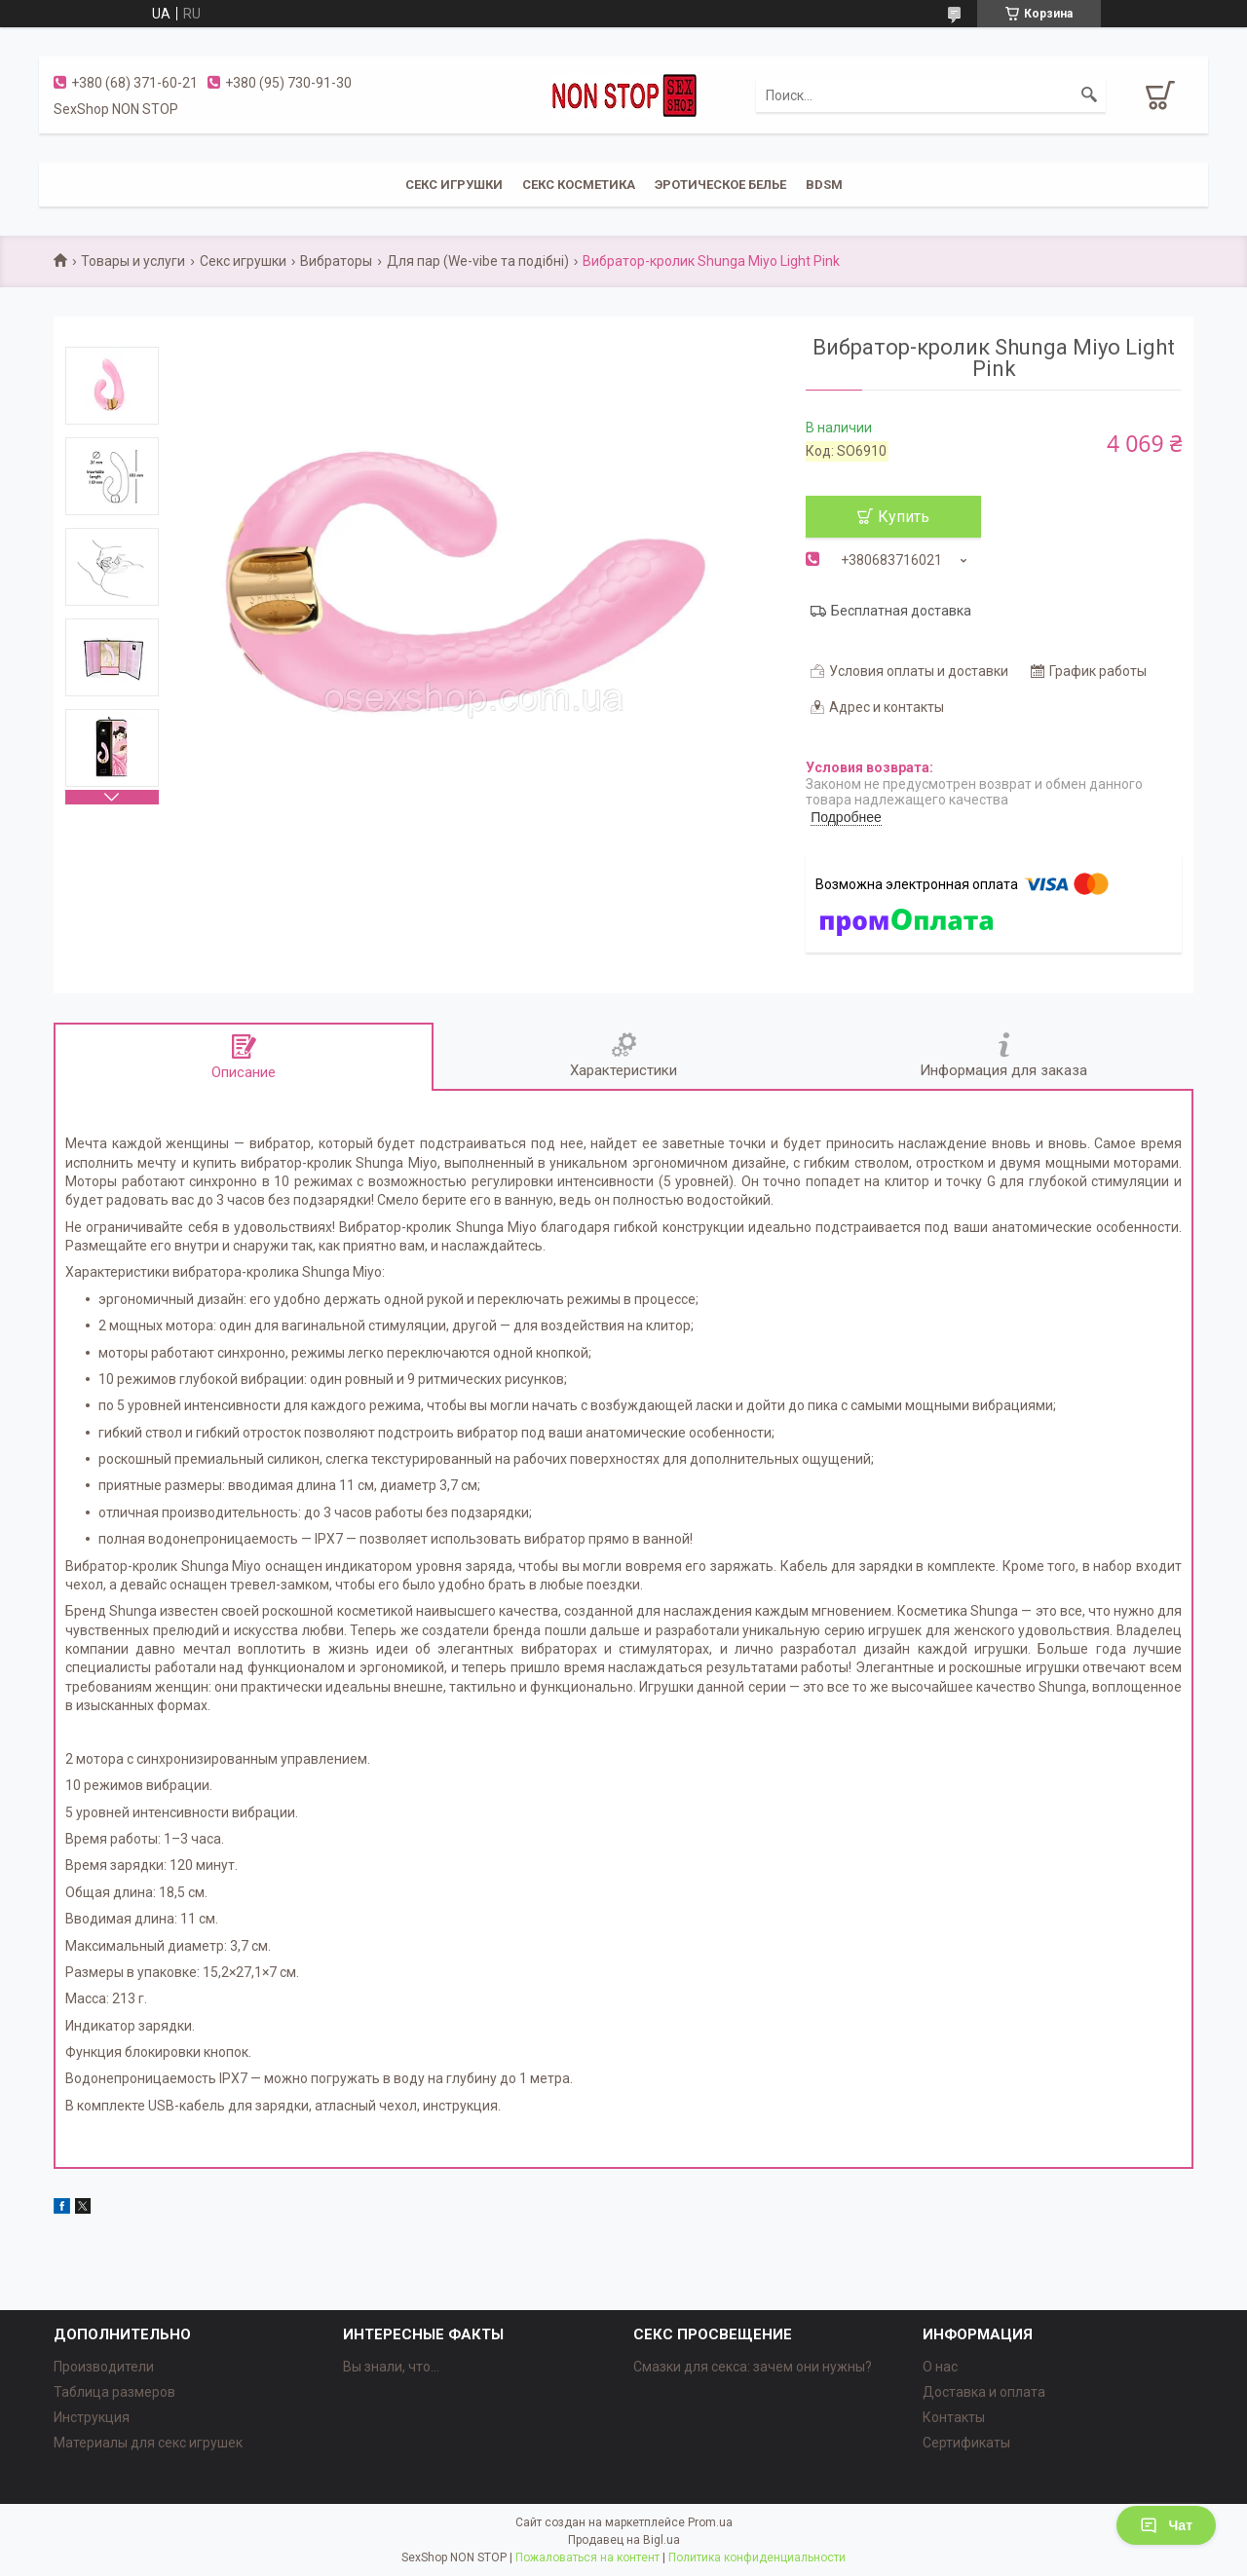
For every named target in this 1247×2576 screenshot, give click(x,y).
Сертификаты (966, 2442)
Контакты (954, 2417)
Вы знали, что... (391, 2366)
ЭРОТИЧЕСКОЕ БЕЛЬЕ (720, 184)
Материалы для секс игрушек (148, 2442)
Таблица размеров (114, 2392)
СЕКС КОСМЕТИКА (578, 184)
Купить (903, 516)
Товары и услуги (133, 261)
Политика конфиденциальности (757, 2557)
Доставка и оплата (984, 2392)
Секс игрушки (243, 261)
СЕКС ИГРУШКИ (454, 184)
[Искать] (1089, 95)
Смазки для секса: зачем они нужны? (752, 2366)
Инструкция (92, 2417)
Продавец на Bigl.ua (624, 2540)
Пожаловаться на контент (587, 2557)
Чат (1166, 2525)
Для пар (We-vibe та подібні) (478, 261)
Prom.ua (710, 2522)
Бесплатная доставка (901, 610)
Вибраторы (336, 261)
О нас (940, 2366)
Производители (104, 2366)
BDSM (824, 184)
